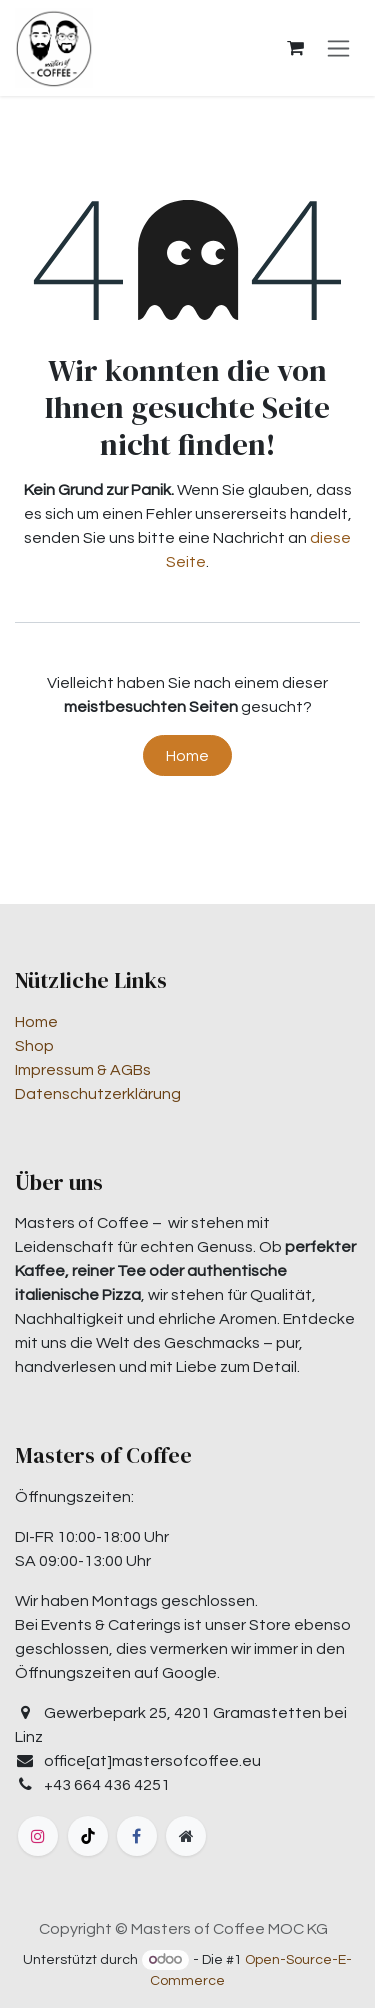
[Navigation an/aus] (338, 48)
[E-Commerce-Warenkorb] (295, 48)
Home (187, 756)
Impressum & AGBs (83, 1070)
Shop (34, 1046)
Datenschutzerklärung (98, 1094)
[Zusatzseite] (186, 1836)
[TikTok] (88, 1836)
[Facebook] (137, 1836)
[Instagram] (38, 1836)
